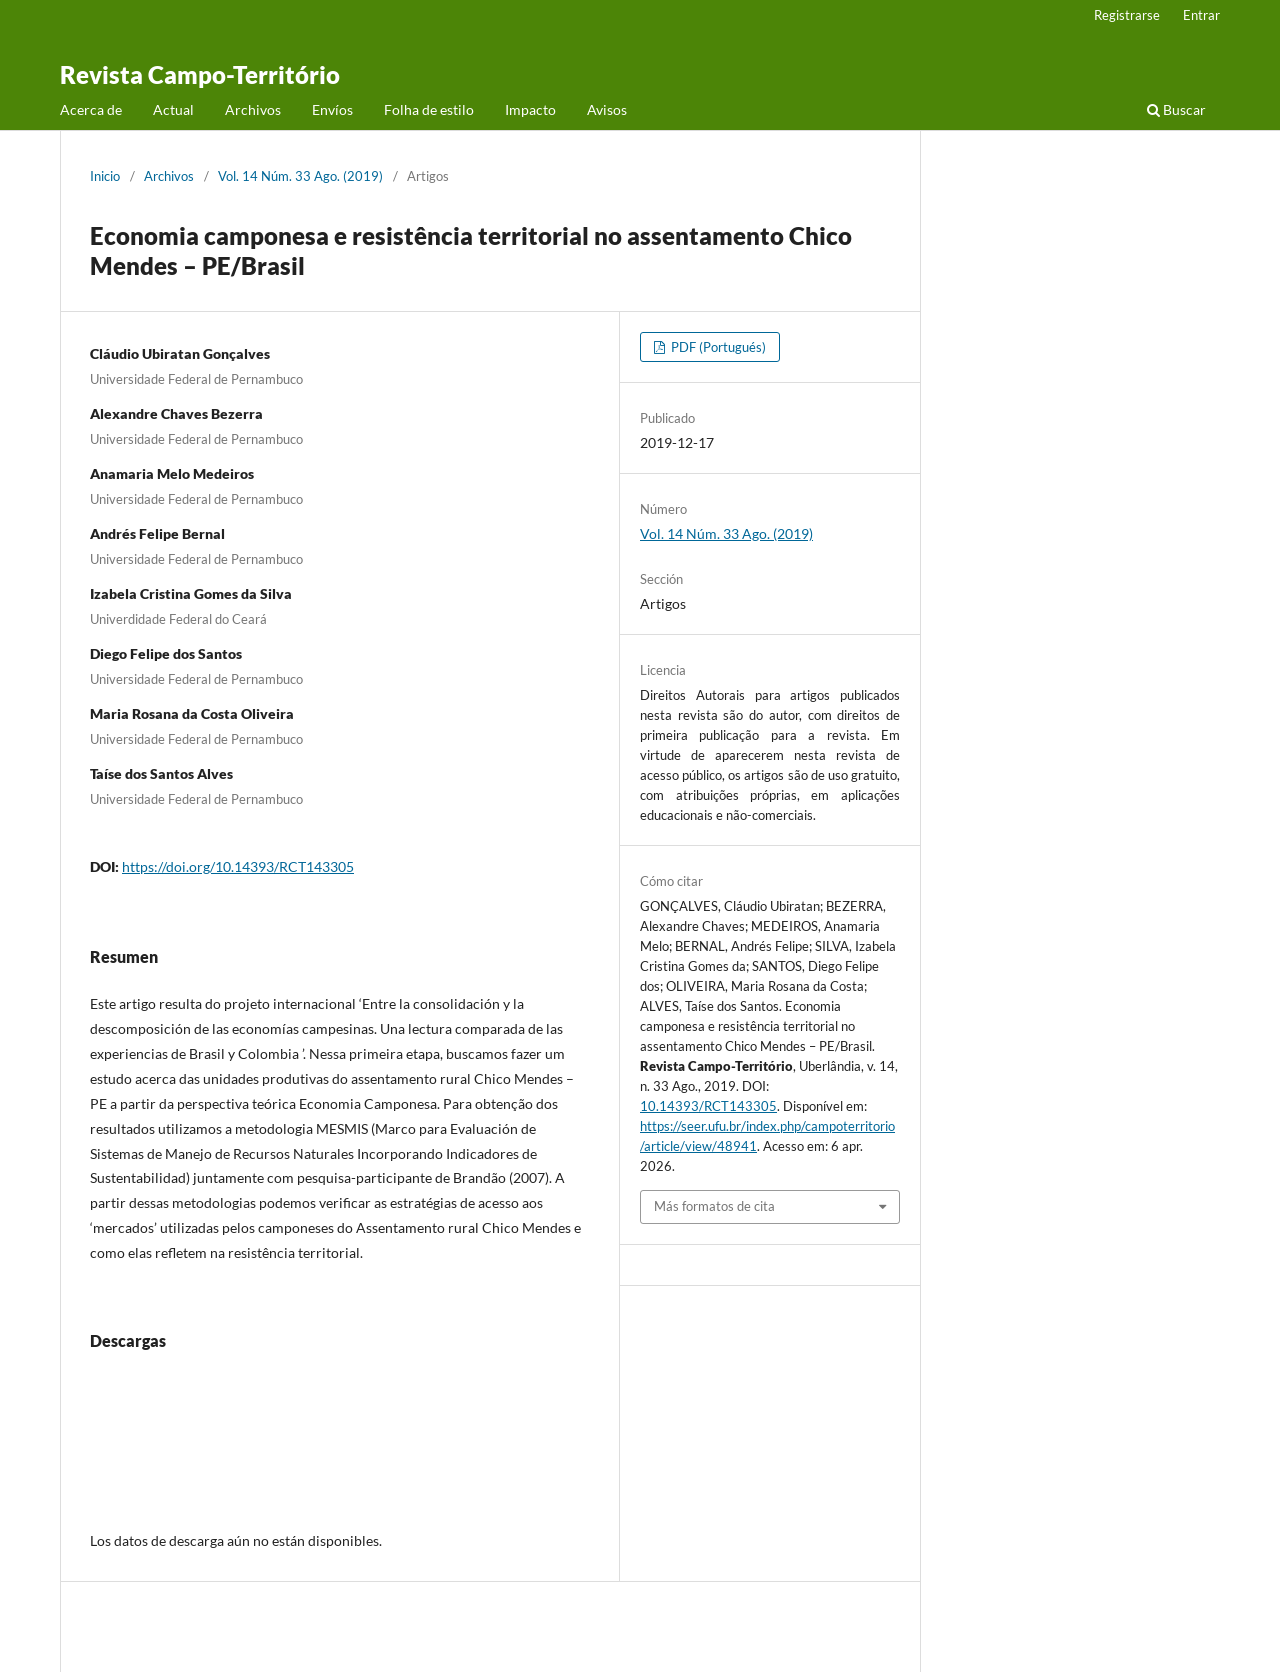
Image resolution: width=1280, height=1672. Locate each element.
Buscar (1176, 109)
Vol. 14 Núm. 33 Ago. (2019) (300, 176)
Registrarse (1127, 15)
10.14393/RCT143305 (708, 1106)
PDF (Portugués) (717, 347)
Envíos (332, 109)
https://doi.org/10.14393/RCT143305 (238, 866)
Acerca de (91, 109)
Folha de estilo (429, 109)
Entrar (1201, 15)
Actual (173, 109)
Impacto (530, 109)
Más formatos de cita (714, 1206)
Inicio (105, 176)
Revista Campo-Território (200, 74)
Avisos (607, 109)
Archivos (253, 109)
